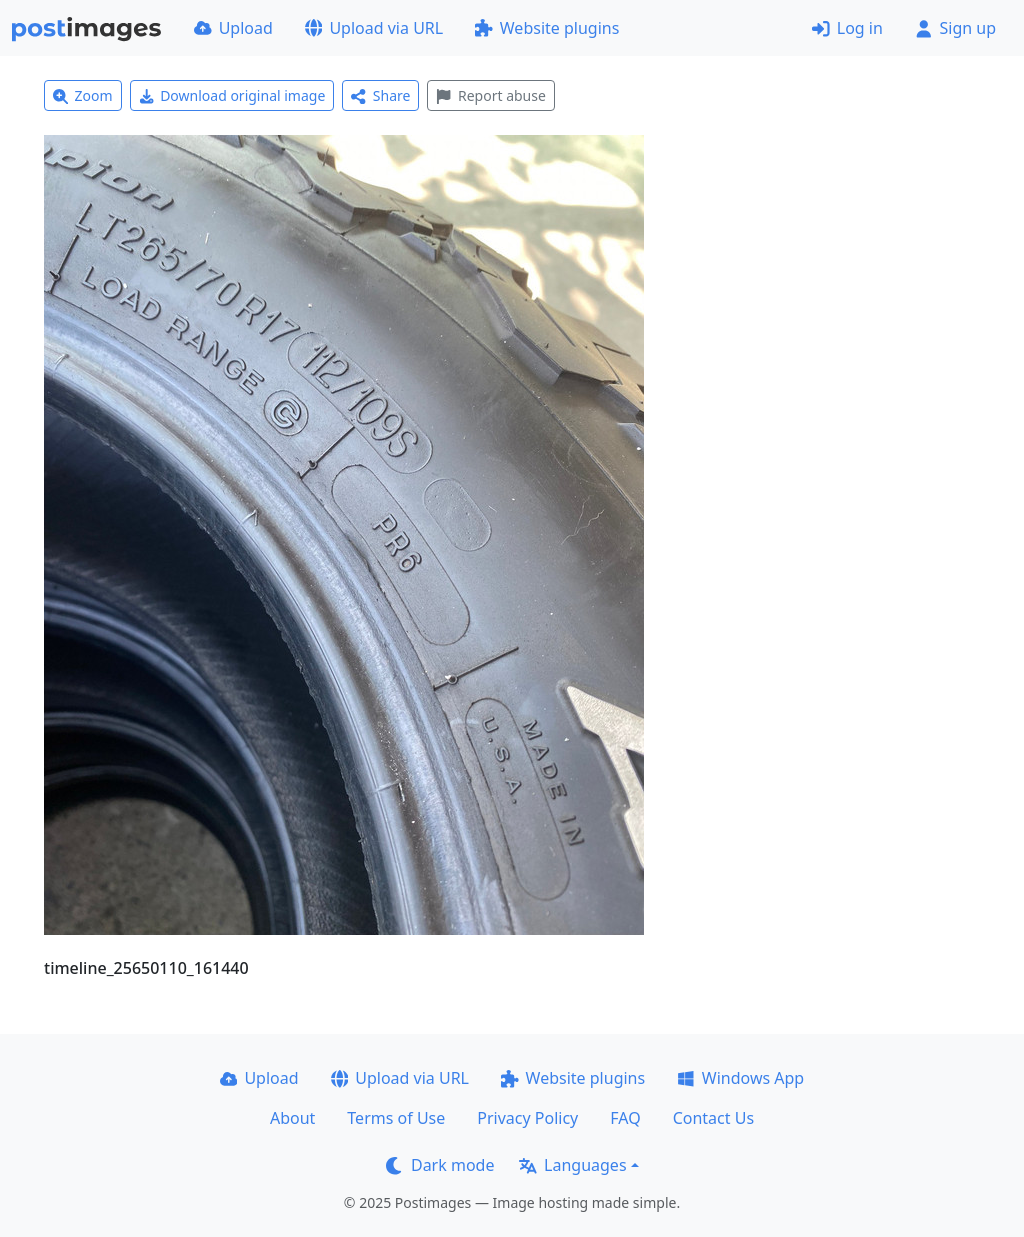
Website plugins (547, 28)
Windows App (740, 1078)
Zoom (83, 95)
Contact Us (713, 1118)
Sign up (955, 28)
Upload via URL (374, 28)
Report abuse (490, 95)
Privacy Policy (527, 1118)
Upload (233, 28)
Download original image (232, 95)
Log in (847, 28)
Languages (572, 1165)
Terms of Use (396, 1118)
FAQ (625, 1118)
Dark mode (440, 1165)
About (292, 1118)
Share (380, 95)
